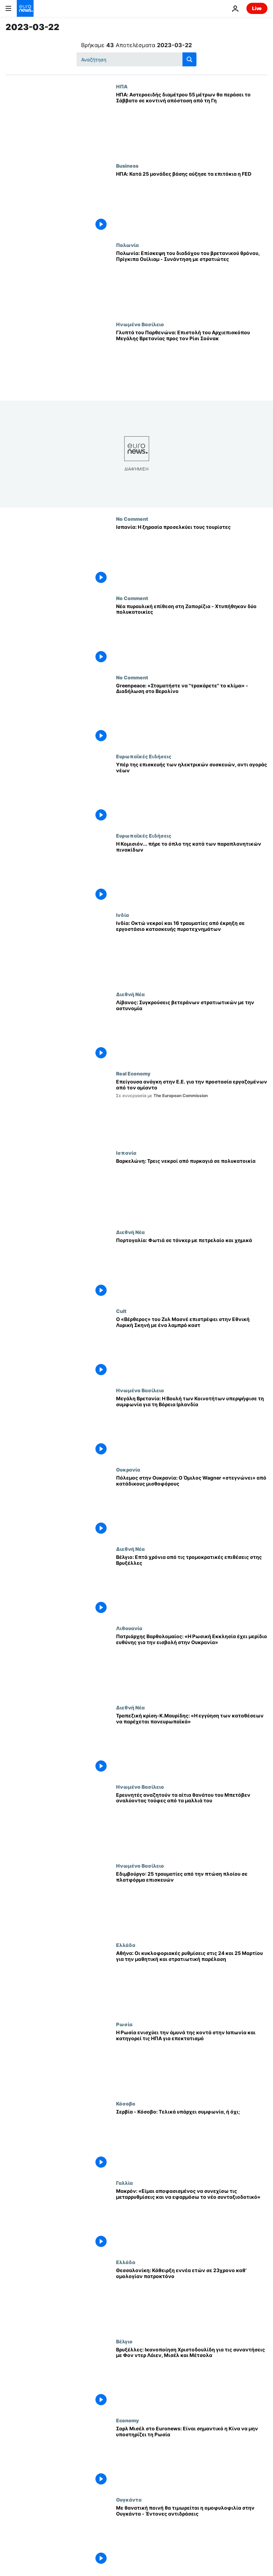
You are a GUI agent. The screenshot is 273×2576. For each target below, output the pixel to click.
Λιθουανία (129, 1628)
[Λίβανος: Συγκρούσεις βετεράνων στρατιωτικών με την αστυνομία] (191, 1031)
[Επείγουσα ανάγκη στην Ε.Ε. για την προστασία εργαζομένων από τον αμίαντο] (191, 1110)
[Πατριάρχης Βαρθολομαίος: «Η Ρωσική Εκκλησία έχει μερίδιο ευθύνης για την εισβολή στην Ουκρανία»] (191, 1665)
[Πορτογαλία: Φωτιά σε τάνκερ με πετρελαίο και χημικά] (191, 1269)
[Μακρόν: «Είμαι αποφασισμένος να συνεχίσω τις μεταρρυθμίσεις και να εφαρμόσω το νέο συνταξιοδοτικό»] (191, 2219)
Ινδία (122, 915)
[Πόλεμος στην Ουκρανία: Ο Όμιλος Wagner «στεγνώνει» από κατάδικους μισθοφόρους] (191, 1506)
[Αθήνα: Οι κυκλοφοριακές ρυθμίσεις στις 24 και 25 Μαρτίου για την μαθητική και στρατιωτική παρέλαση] (191, 1981)
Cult (121, 1311)
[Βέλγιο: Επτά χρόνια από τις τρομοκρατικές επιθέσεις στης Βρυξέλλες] (191, 1585)
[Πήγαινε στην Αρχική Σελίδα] (25, 8)
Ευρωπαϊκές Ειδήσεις (143, 756)
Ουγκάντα (129, 2499)
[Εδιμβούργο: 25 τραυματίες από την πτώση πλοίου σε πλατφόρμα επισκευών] (191, 1902)
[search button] (189, 59)
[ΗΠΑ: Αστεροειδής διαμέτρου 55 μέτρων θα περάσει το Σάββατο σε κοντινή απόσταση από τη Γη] (191, 123)
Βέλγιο (124, 2341)
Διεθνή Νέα (130, 994)
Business (127, 165)
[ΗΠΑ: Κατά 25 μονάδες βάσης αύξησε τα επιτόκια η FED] (191, 202)
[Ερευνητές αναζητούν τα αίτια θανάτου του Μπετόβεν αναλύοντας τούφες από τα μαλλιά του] (191, 1823)
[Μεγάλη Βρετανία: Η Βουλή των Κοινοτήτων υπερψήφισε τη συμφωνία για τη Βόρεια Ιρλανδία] (191, 1427)
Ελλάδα (125, 1945)
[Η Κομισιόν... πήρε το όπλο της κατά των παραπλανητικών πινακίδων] (191, 872)
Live (257, 8)
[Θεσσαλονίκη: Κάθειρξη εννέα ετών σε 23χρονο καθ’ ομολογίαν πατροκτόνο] (191, 2299)
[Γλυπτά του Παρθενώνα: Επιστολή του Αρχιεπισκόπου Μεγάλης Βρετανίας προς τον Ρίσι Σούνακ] (191, 361)
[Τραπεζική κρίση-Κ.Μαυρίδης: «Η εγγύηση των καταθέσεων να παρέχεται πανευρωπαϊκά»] (191, 1744)
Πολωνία (127, 245)
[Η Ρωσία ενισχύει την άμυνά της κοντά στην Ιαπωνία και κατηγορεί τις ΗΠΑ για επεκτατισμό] (191, 2061)
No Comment (132, 518)
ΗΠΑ (122, 86)
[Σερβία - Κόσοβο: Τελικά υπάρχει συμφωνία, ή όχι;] (191, 2140)
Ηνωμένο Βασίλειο (140, 324)
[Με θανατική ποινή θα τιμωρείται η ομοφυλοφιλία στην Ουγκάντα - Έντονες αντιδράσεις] (191, 2536)
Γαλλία (124, 2182)
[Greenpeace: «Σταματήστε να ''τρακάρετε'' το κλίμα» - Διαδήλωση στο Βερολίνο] (191, 714)
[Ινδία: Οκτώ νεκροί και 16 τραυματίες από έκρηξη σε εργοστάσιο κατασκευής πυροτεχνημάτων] (191, 951)
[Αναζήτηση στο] (136, 59)
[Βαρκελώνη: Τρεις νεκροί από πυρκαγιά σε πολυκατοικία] (191, 1189)
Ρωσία (124, 2024)
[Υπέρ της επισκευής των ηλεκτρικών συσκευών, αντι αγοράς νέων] (191, 793)
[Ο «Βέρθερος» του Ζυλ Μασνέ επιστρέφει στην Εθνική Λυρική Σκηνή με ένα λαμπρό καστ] (191, 1347)
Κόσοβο (125, 2103)
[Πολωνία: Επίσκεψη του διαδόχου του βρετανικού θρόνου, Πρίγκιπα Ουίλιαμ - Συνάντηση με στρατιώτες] (191, 281)
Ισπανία (126, 1152)
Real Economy (133, 1073)
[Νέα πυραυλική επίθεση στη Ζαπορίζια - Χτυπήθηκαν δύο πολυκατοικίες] (191, 635)
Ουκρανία (128, 1469)
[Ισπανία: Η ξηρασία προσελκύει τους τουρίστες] (191, 555)
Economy (127, 2420)
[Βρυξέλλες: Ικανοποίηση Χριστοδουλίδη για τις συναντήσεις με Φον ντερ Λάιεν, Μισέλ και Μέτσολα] (191, 2378)
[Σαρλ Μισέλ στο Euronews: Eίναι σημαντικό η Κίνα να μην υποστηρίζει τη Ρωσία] (191, 2457)
